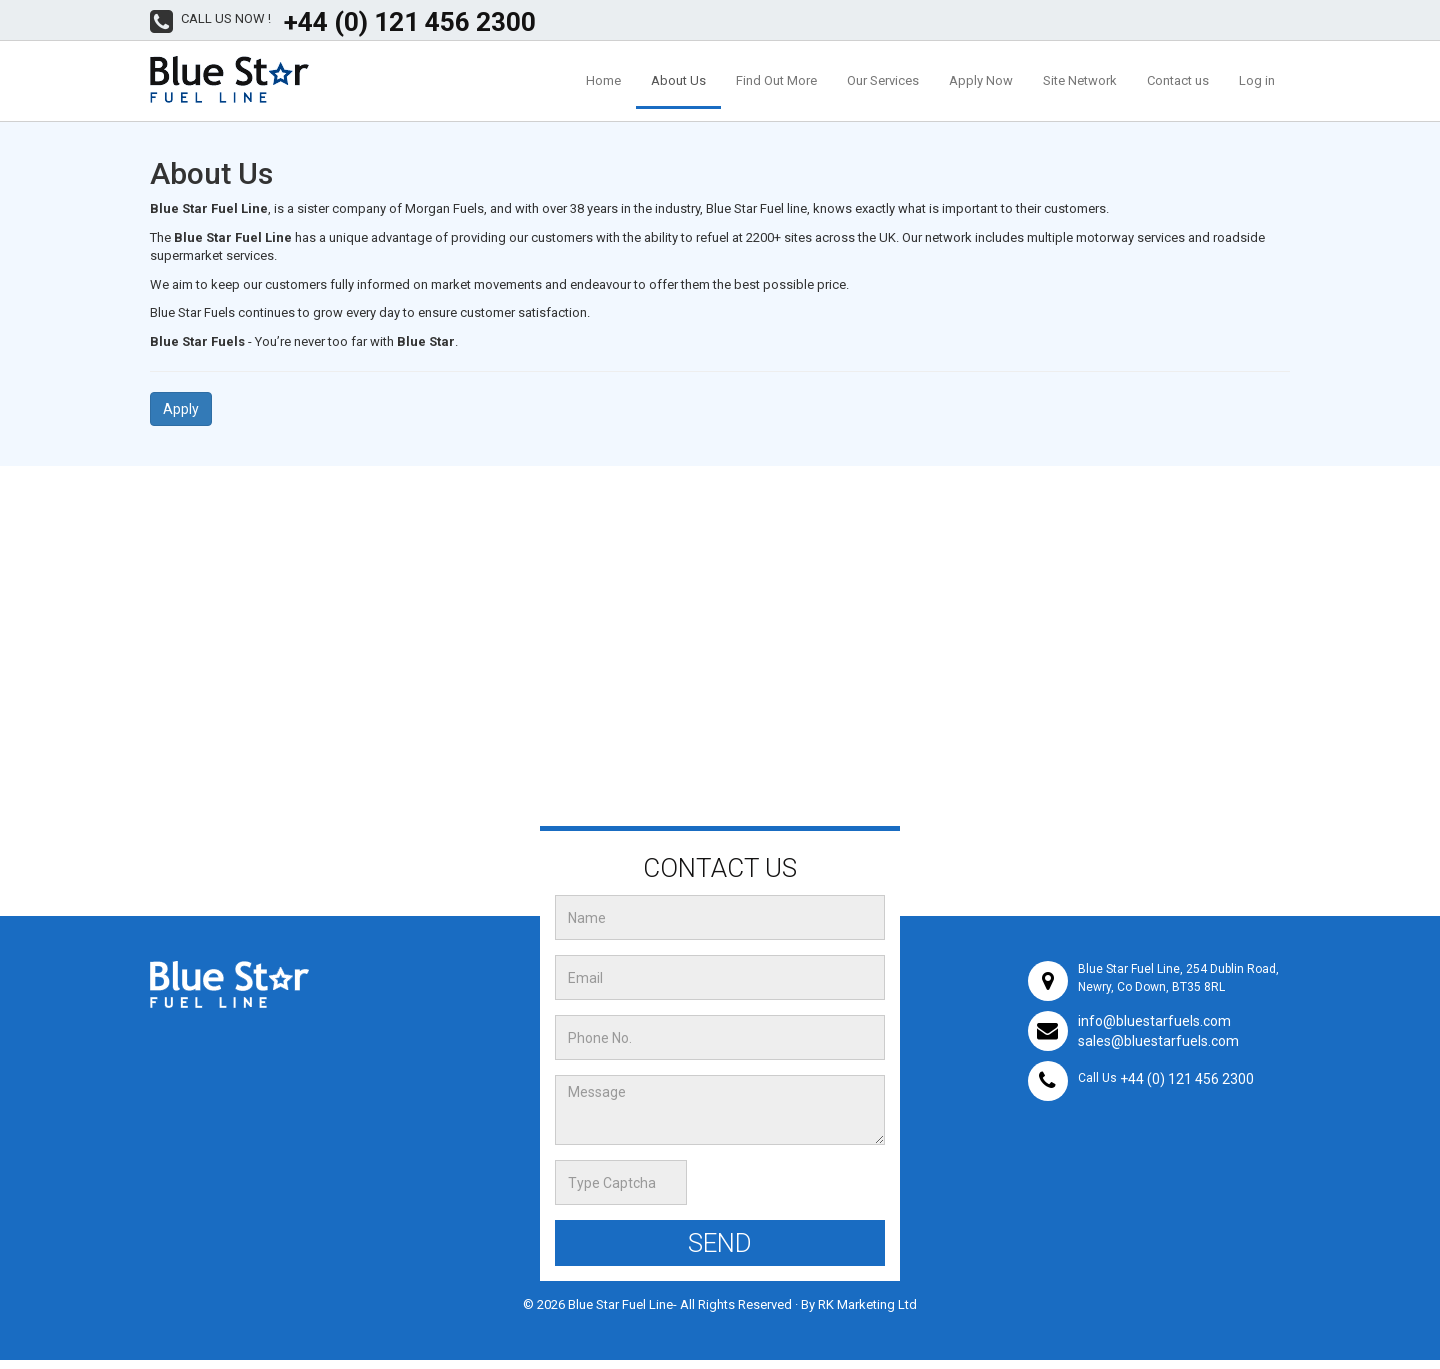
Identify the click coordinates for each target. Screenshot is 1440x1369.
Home (603, 80)
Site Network (1080, 80)
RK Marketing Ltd (867, 1304)
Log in (1257, 80)
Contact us (1178, 80)
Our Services (883, 80)
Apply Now (981, 80)
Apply (181, 409)
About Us (678, 80)
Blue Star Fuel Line (620, 1304)
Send (720, 1243)
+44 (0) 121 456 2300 (410, 22)
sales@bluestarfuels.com (1158, 1041)
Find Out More (776, 80)
